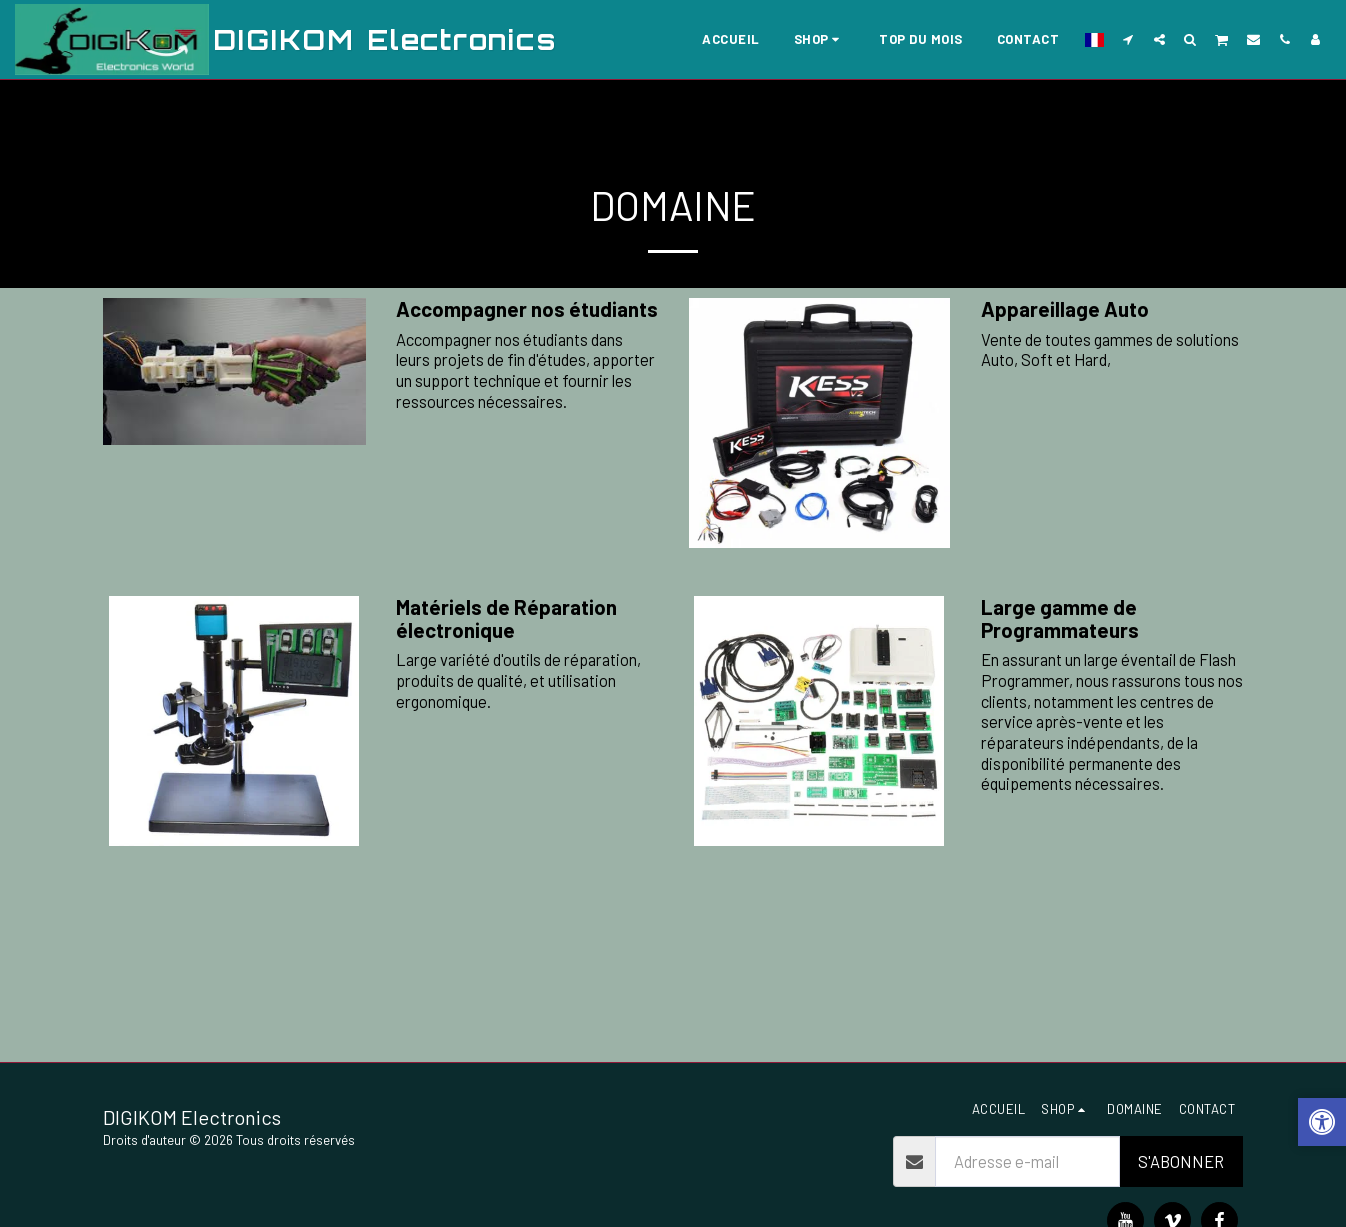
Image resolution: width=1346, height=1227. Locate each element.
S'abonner (1181, 1161)
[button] (1128, 39)
